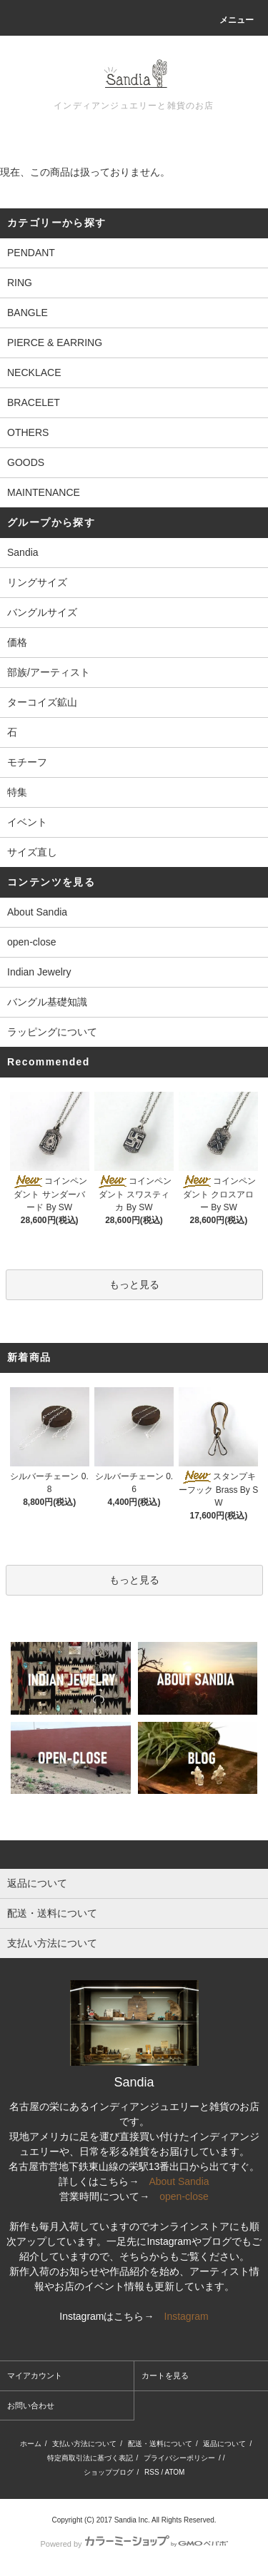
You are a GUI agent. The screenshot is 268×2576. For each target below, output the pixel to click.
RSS (151, 2472)
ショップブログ (109, 2472)
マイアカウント (34, 2375)
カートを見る (165, 2375)
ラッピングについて (52, 1032)
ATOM (174, 2472)
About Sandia (37, 912)
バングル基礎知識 (47, 1002)
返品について (224, 2444)
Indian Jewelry (39, 972)
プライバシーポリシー (179, 2458)
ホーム (30, 2444)
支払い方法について (84, 2444)
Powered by (133, 2544)
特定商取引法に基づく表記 (90, 2458)
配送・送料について (160, 2444)
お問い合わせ (30, 2405)
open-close (31, 942)
